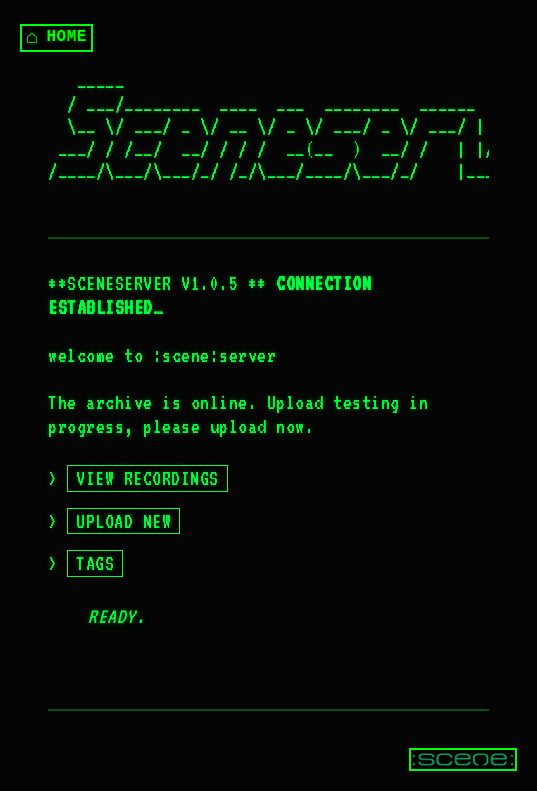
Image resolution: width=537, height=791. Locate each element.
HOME (56, 37)
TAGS (95, 563)
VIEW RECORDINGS (147, 478)
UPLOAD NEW (123, 521)
